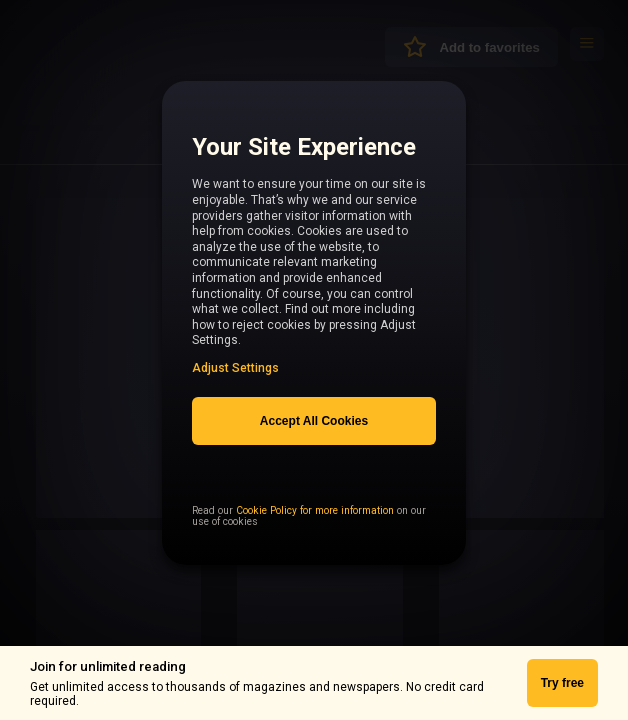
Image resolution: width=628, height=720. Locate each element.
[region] (314, 335)
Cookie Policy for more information (315, 547)
